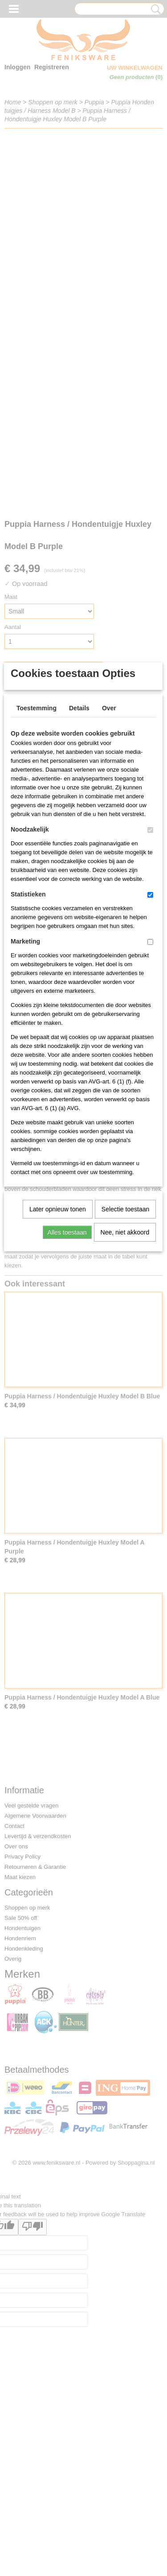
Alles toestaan (67, 1360)
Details (79, 836)
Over (109, 836)
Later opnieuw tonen (57, 1337)
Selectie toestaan (125, 1337)
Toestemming (36, 836)
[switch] (150, 958)
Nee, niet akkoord (125, 1360)
